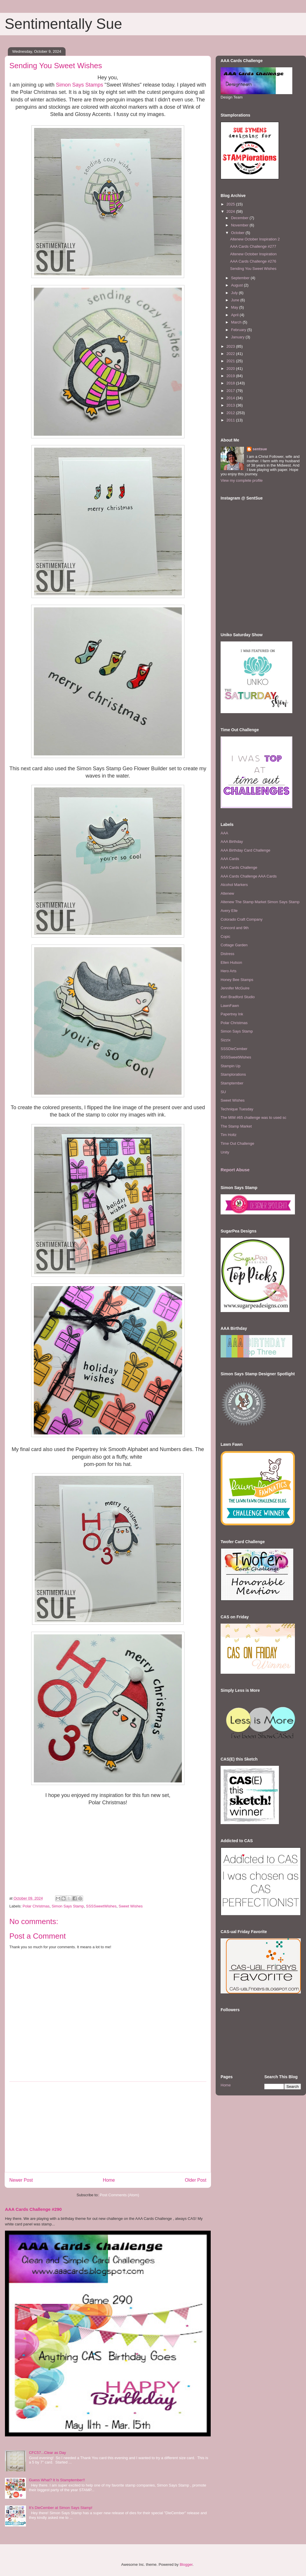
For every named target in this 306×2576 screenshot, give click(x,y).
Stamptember (232, 1083)
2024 (231, 211)
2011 (231, 420)
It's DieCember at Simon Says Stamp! (60, 2507)
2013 (231, 405)
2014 (231, 398)
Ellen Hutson (231, 962)
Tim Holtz (228, 1135)
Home (109, 2180)
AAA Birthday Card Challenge (245, 850)
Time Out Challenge (237, 1143)
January (238, 337)
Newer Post (21, 2180)
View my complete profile (242, 480)
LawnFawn (230, 1005)
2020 (231, 368)
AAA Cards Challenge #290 (33, 2209)
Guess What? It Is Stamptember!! (57, 2480)
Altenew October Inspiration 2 (255, 239)
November (240, 225)
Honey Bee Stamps (237, 979)
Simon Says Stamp (68, 1906)
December (240, 218)
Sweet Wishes (131, 1906)
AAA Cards (230, 859)
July (235, 293)
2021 (231, 361)
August (237, 285)
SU (223, 1092)
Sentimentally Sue (63, 24)
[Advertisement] (107, 2127)
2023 (231, 346)
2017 (231, 390)
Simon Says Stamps (79, 85)
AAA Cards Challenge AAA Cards (249, 876)
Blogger (186, 2564)
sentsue (260, 449)
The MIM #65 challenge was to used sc (253, 1117)
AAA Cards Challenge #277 (253, 246)
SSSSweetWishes (101, 1906)
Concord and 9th (235, 928)
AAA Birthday (232, 841)
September (241, 278)
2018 (231, 383)
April (235, 315)
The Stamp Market (236, 1126)
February (239, 330)
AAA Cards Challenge (239, 867)
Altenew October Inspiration (253, 254)
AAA (224, 833)
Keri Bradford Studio (238, 997)
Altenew (227, 893)
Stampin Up (230, 1066)
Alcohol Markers (234, 884)
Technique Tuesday (237, 1109)
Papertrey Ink (232, 1014)
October (238, 233)
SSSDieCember (234, 1049)
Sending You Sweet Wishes (253, 268)
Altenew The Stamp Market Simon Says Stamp (260, 902)
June (235, 300)
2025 (231, 204)
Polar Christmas (36, 1906)
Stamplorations (233, 1074)
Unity (225, 1152)
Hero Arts (228, 971)
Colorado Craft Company (242, 919)
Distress (227, 954)
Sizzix (226, 1040)
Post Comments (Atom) (119, 2195)
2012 (231, 413)
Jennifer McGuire (235, 988)
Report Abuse (235, 1169)
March (237, 322)
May (235, 307)
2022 (231, 353)
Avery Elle (229, 910)
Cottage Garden (234, 945)
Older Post (195, 2180)
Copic (225, 936)
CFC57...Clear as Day (47, 2452)
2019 (231, 376)
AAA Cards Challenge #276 (253, 261)
